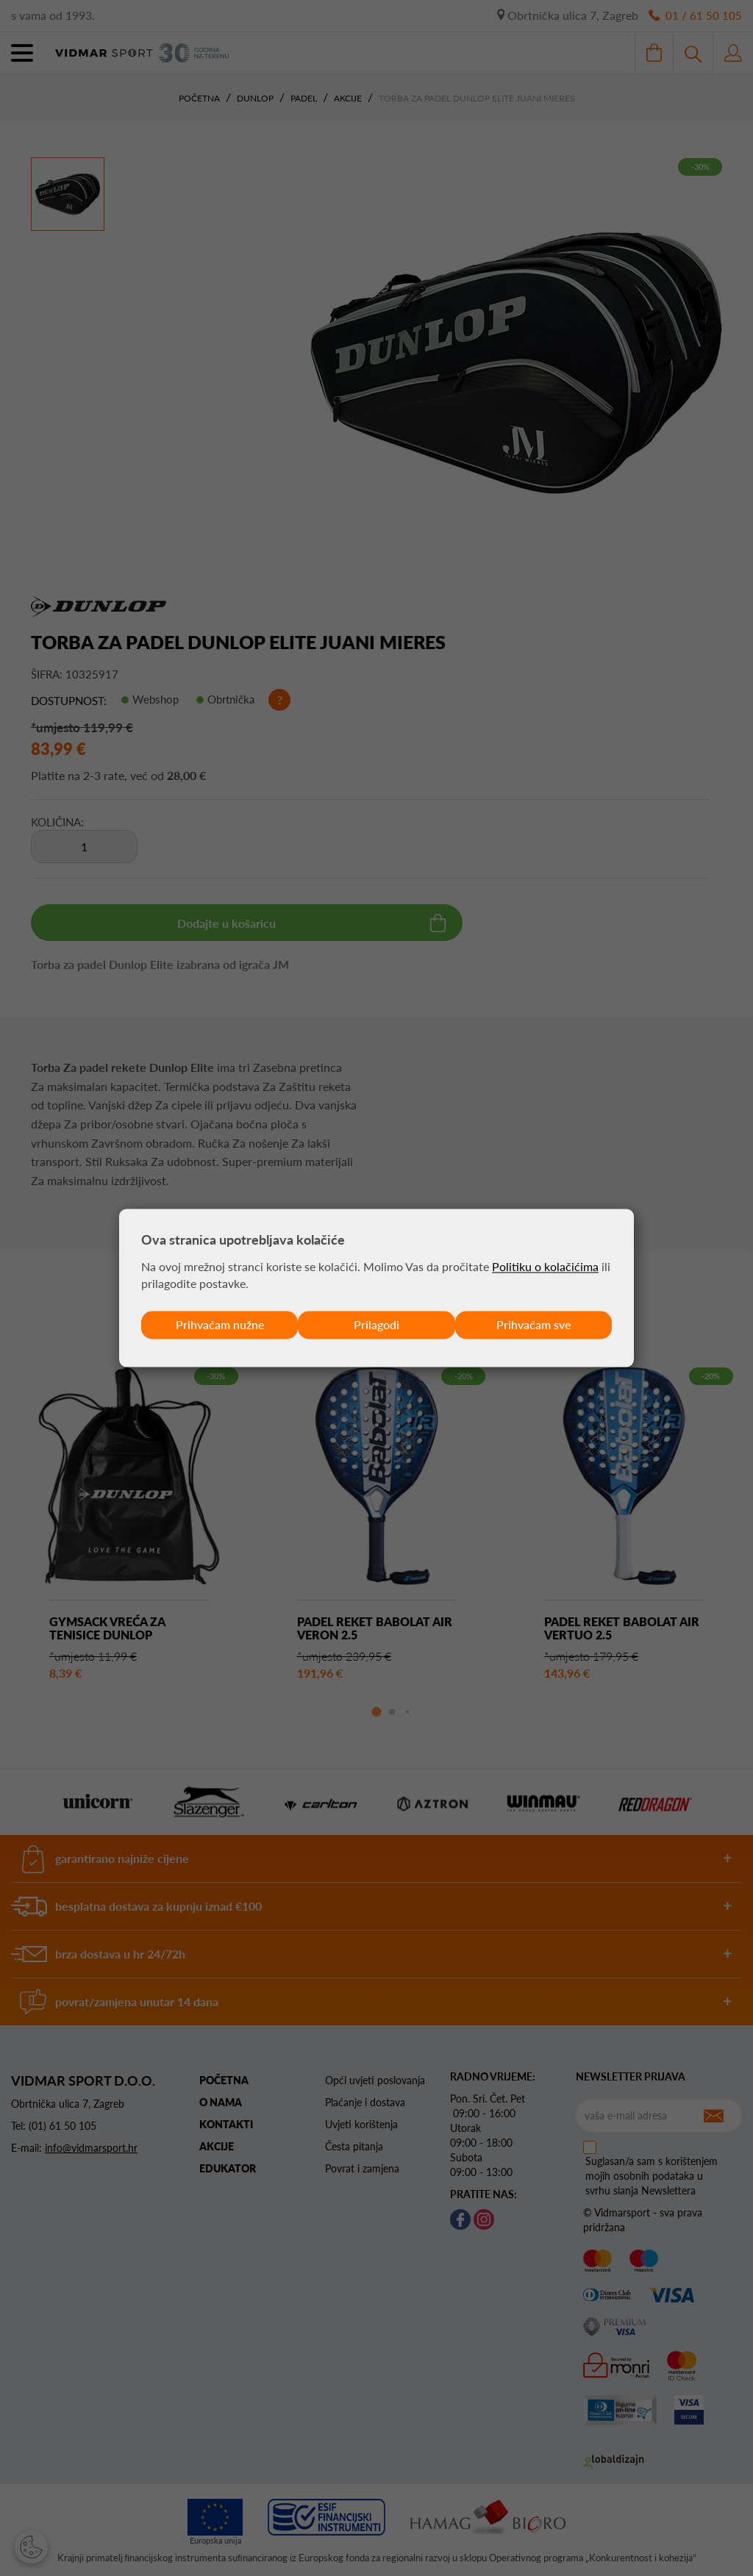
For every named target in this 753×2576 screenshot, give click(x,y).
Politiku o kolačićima (545, 1266)
